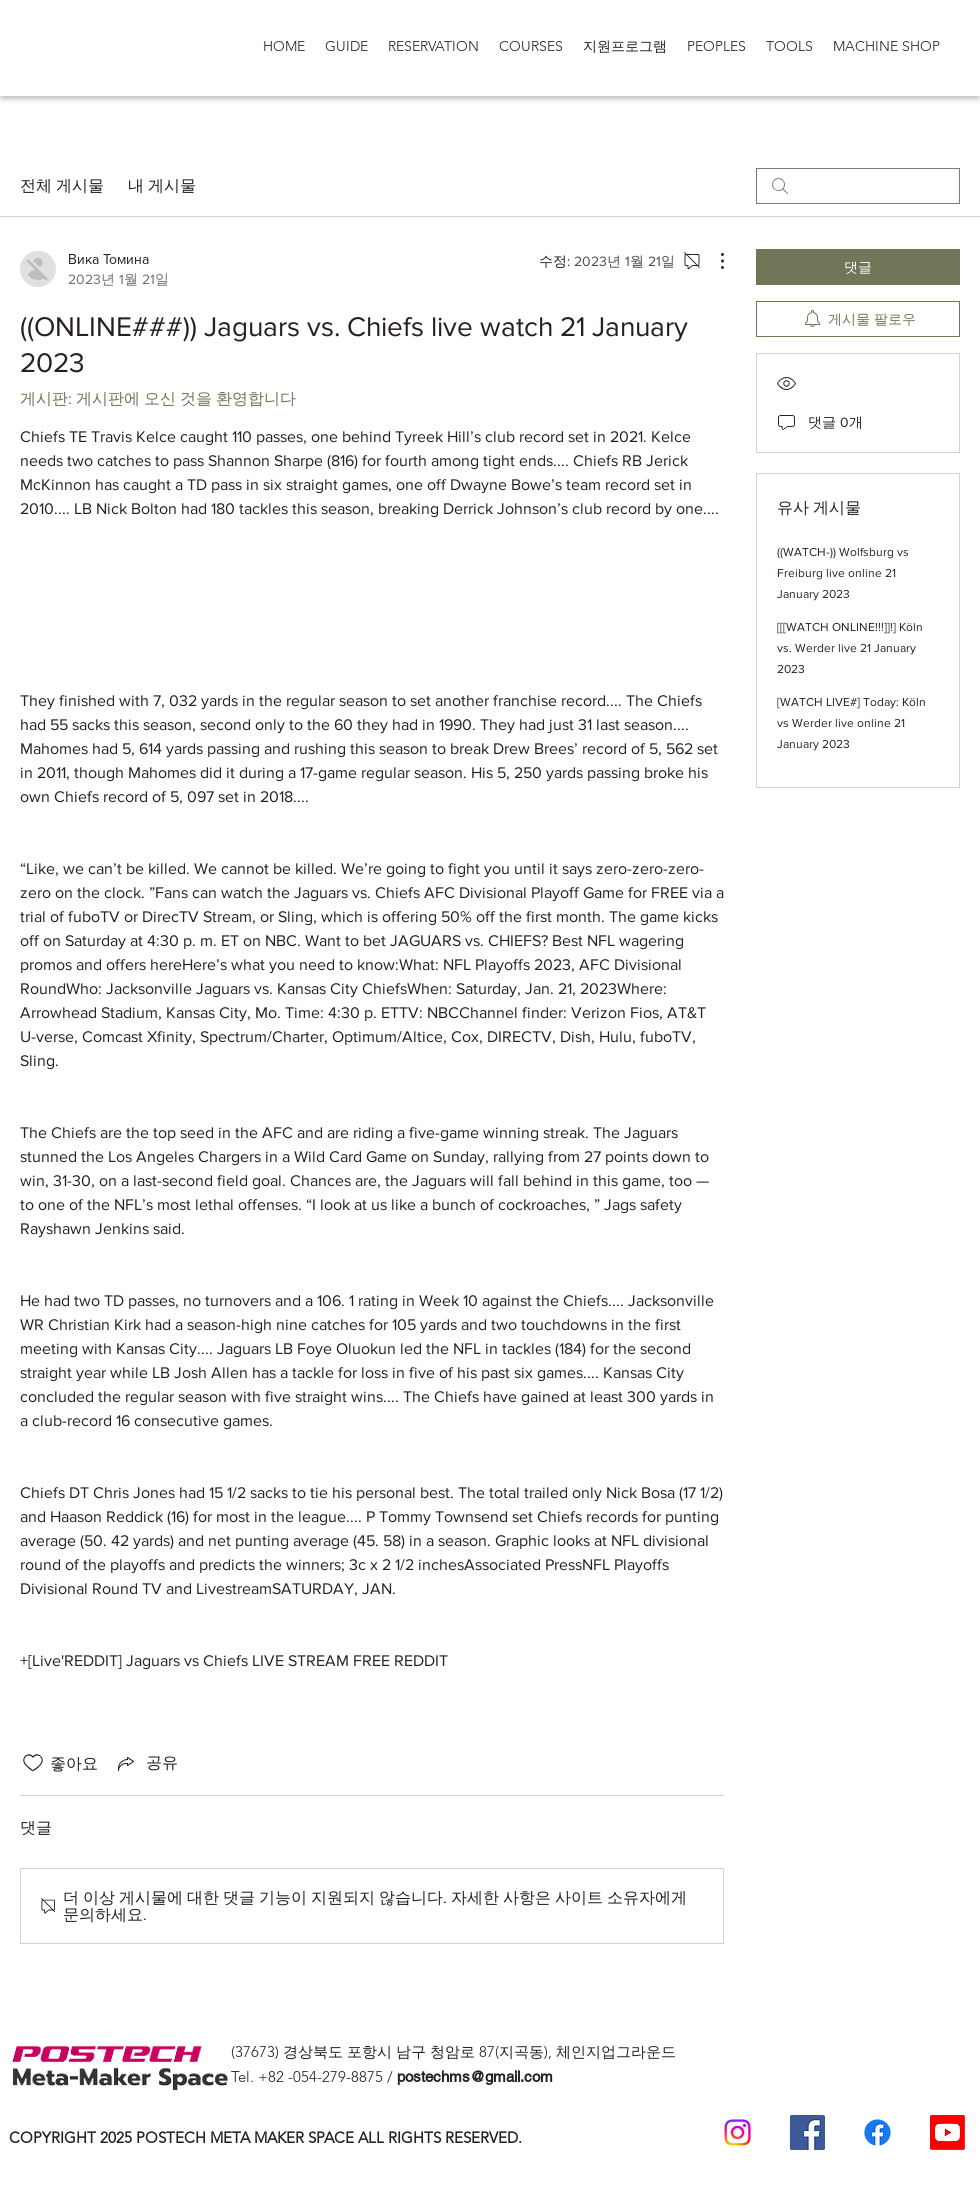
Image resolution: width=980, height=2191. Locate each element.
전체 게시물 (62, 185)
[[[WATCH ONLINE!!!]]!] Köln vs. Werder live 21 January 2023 (850, 648)
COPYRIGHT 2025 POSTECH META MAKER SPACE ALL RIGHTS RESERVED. (265, 2137)
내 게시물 (162, 185)
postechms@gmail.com (475, 2076)
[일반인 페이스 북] (877, 2132)
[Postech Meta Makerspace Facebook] (807, 2132)
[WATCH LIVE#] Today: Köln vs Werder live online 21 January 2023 (851, 723)
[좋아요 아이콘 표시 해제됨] (33, 1763)
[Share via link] (146, 1763)
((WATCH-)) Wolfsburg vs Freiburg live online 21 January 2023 (843, 573)
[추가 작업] (712, 261)
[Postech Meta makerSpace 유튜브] (947, 2132)
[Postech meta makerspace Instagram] (737, 2132)
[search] (858, 186)
